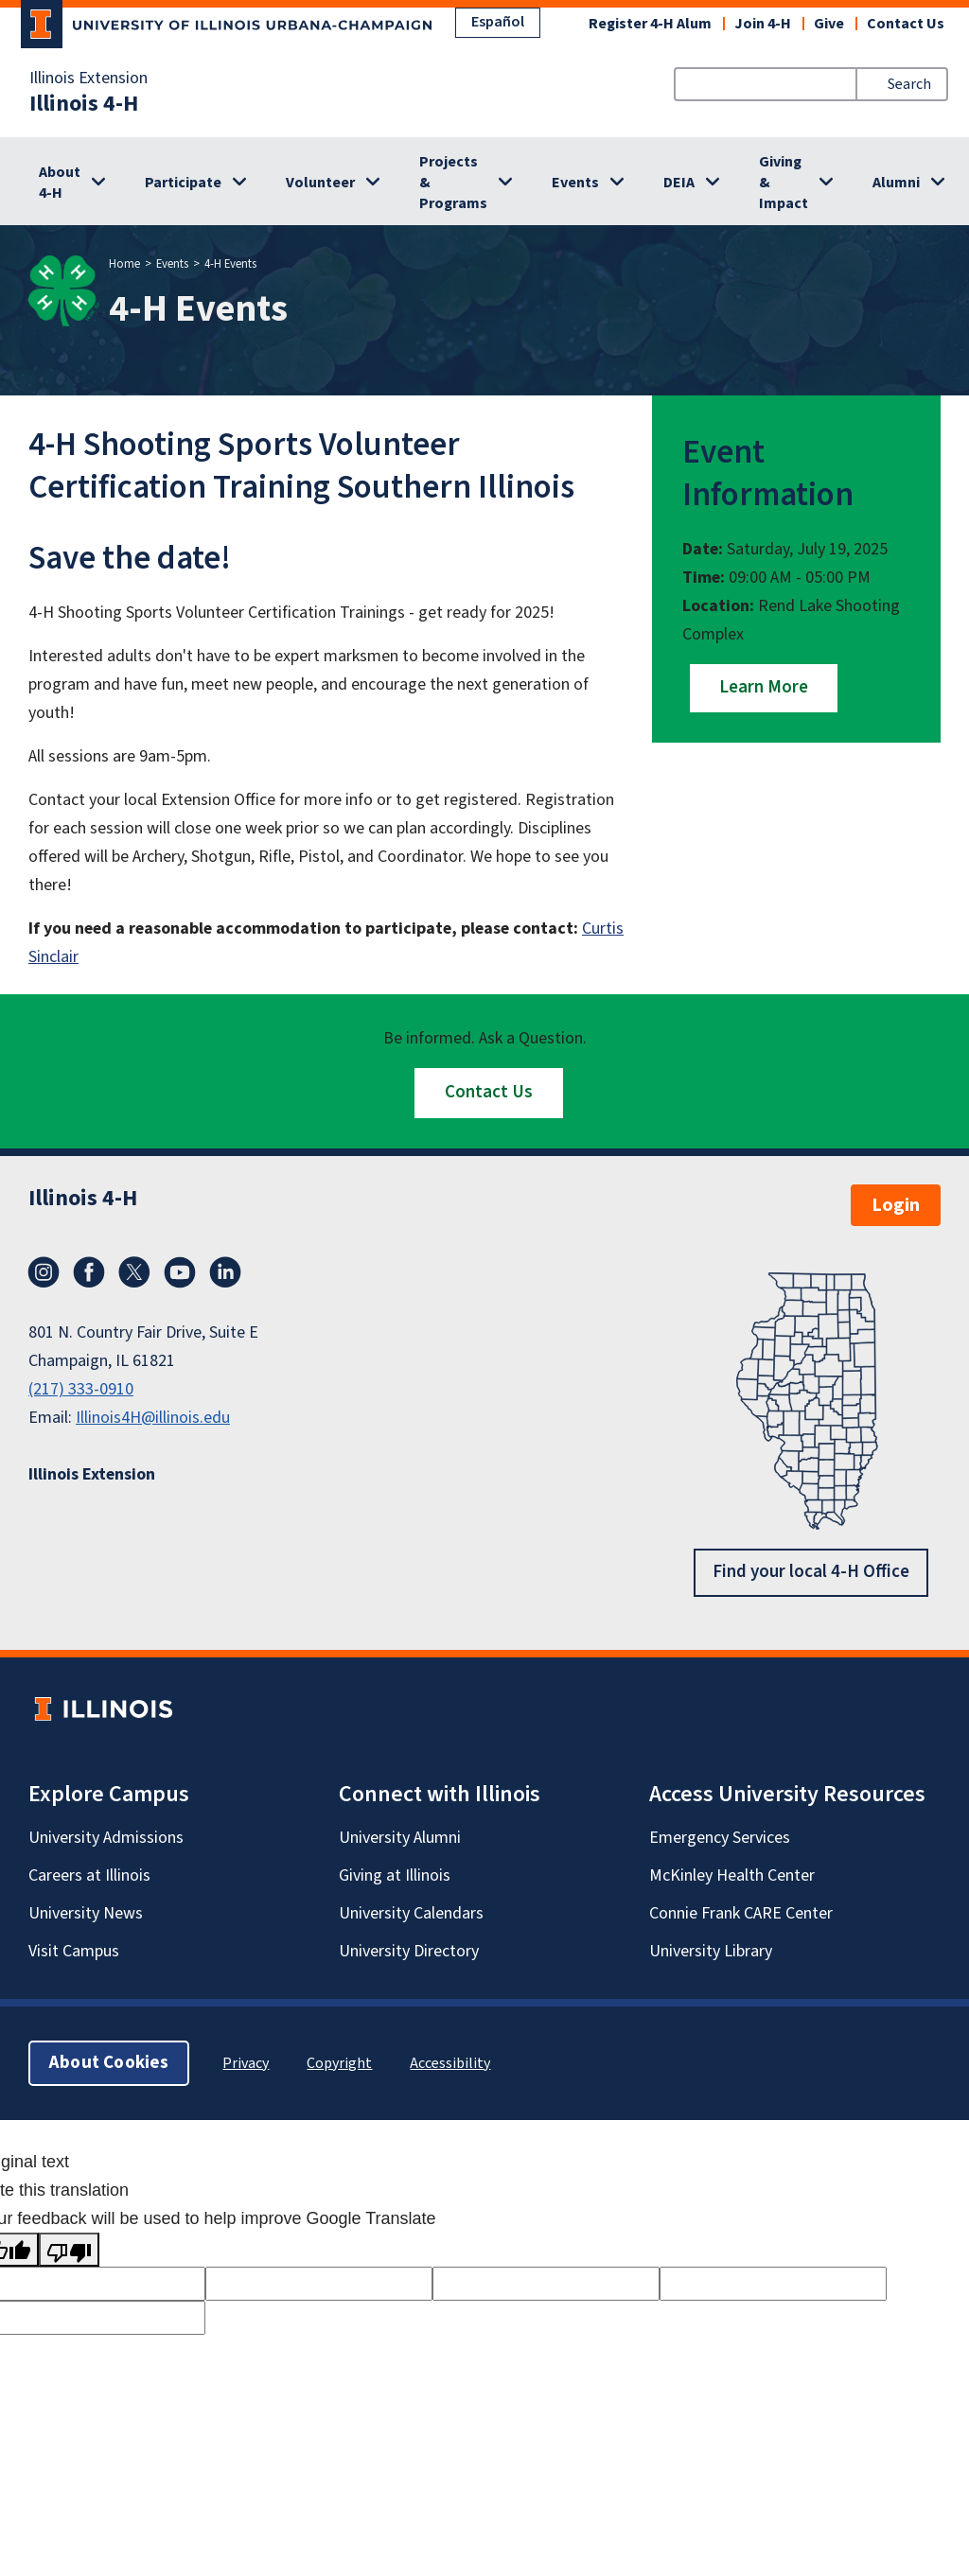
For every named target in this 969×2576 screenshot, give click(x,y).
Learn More (763, 687)
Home (124, 263)
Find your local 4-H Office (811, 1572)
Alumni (896, 182)
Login (896, 1205)
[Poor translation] (69, 2250)
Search (909, 84)
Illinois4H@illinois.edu (153, 1417)
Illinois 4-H (83, 104)
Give (829, 23)
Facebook (89, 1272)
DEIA (679, 182)
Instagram (43, 1272)
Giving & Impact (783, 182)
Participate (183, 182)
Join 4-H (762, 23)
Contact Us (905, 23)
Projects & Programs (453, 182)
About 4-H (59, 182)
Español (497, 21)
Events (575, 182)
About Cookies (108, 2062)
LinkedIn (225, 1272)
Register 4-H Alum (650, 23)
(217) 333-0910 (80, 1389)
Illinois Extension (88, 78)
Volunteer (320, 182)
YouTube (180, 1272)
